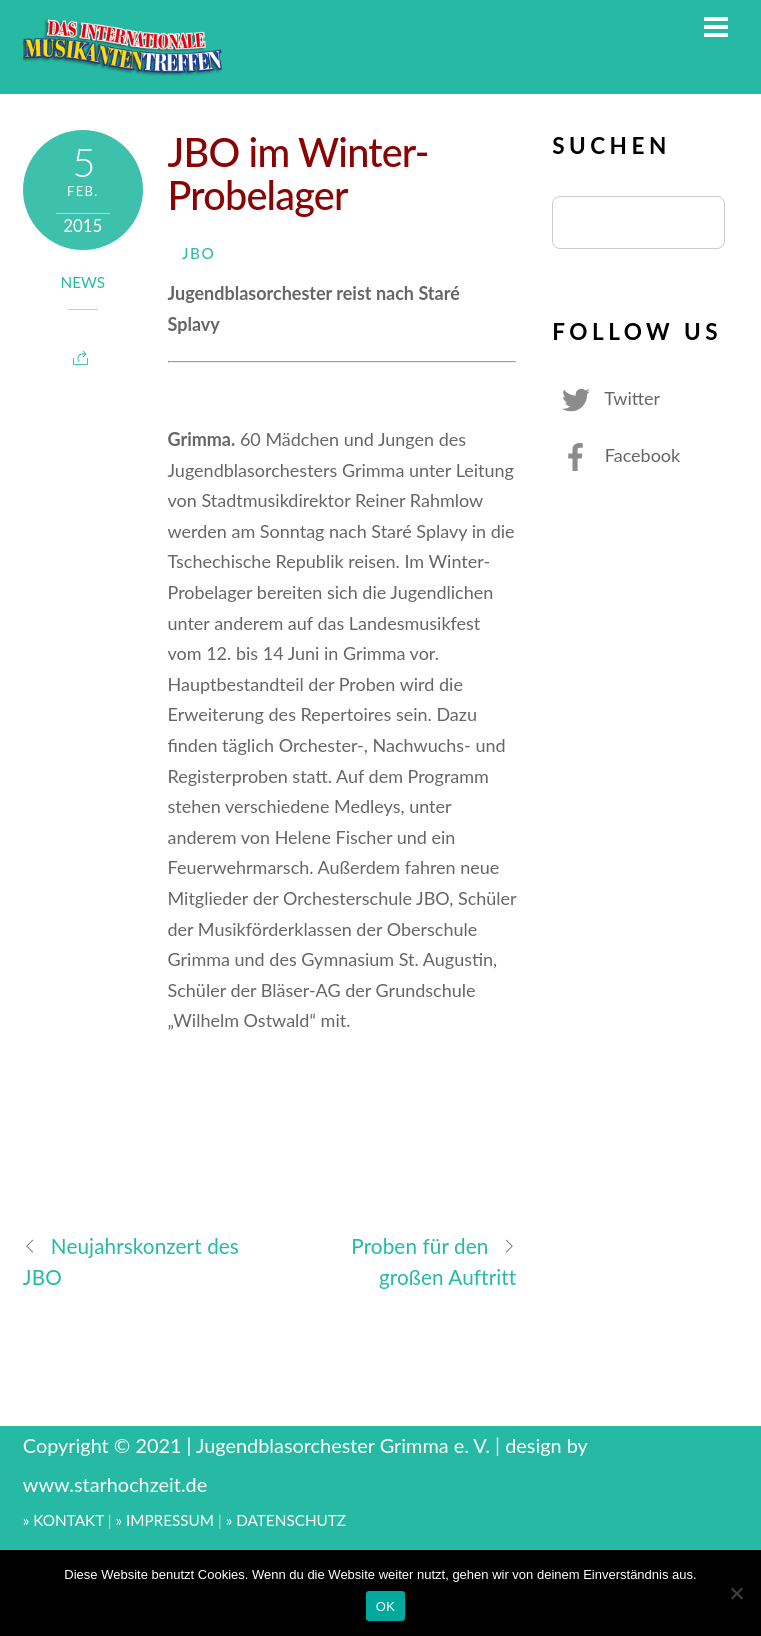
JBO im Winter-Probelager (298, 173)
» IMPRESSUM (164, 1520)
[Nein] (736, 1593)
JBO (198, 253)
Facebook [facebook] (616, 455)
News (83, 282)
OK (385, 1606)
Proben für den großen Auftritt (433, 1260)
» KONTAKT (63, 1520)
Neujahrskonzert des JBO (131, 1260)
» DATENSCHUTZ (286, 1520)
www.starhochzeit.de (115, 1484)
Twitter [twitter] (606, 398)
